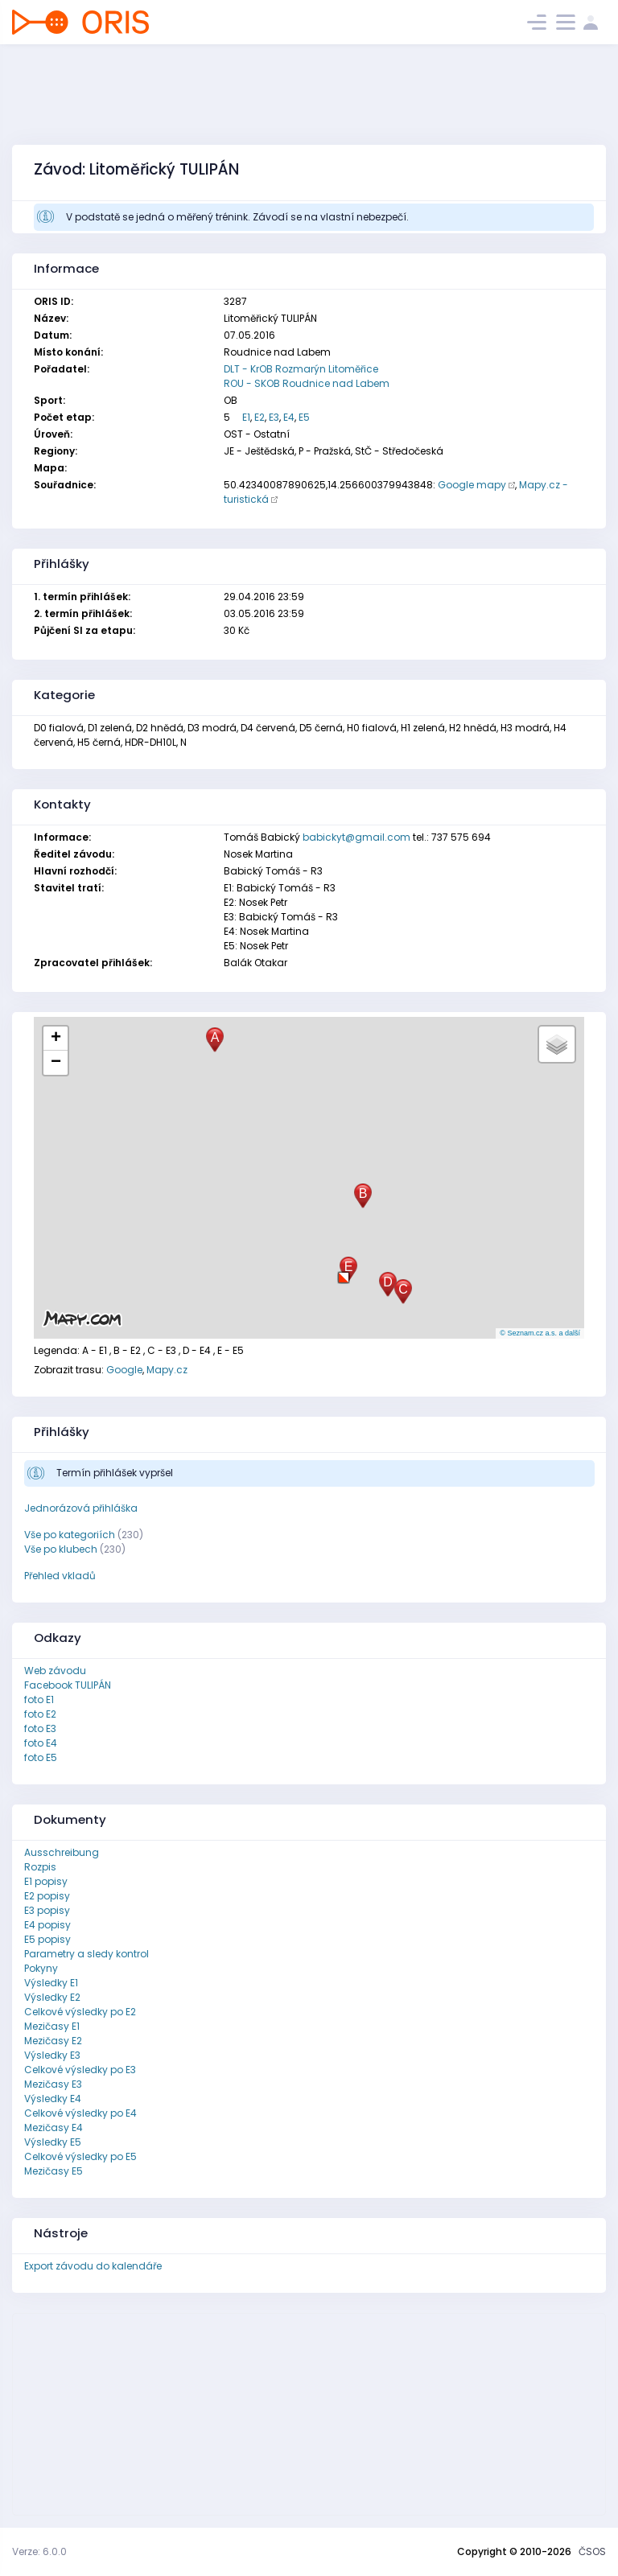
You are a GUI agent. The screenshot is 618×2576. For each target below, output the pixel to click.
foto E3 (40, 1728)
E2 (259, 417)
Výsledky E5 (52, 2142)
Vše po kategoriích (69, 1534)
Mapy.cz (166, 1369)
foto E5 (40, 1757)
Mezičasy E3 (53, 2084)
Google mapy (472, 485)
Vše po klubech (60, 1549)
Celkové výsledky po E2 (80, 2011)
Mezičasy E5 (53, 2171)
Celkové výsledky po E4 (80, 2113)
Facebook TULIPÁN (67, 1685)
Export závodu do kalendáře (93, 2266)
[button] (343, 1271)
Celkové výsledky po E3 (80, 2069)
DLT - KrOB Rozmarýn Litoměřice (301, 369)
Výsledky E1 (51, 1983)
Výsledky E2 (52, 1997)
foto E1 (39, 1699)
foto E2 (40, 1714)
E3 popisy (47, 1910)
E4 (289, 417)
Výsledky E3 (52, 2055)
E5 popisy (47, 1939)
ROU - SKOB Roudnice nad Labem (306, 383)
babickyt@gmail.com (356, 837)
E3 (274, 417)
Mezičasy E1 (52, 2026)
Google (124, 1369)
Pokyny (41, 1968)
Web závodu (55, 1670)
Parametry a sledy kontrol (86, 1954)
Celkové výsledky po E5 (80, 2156)
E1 (246, 417)
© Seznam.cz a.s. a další (540, 1333)
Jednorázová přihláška (81, 1508)
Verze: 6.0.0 (39, 2551)
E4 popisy (47, 1925)
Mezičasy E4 (53, 2127)
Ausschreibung (61, 1852)
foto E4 (40, 1743)
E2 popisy (47, 1896)
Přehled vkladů (60, 1575)
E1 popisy (46, 1881)
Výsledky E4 (52, 2098)
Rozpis (40, 1867)
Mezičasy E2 (53, 2040)
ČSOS (592, 2551)
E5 (304, 417)
